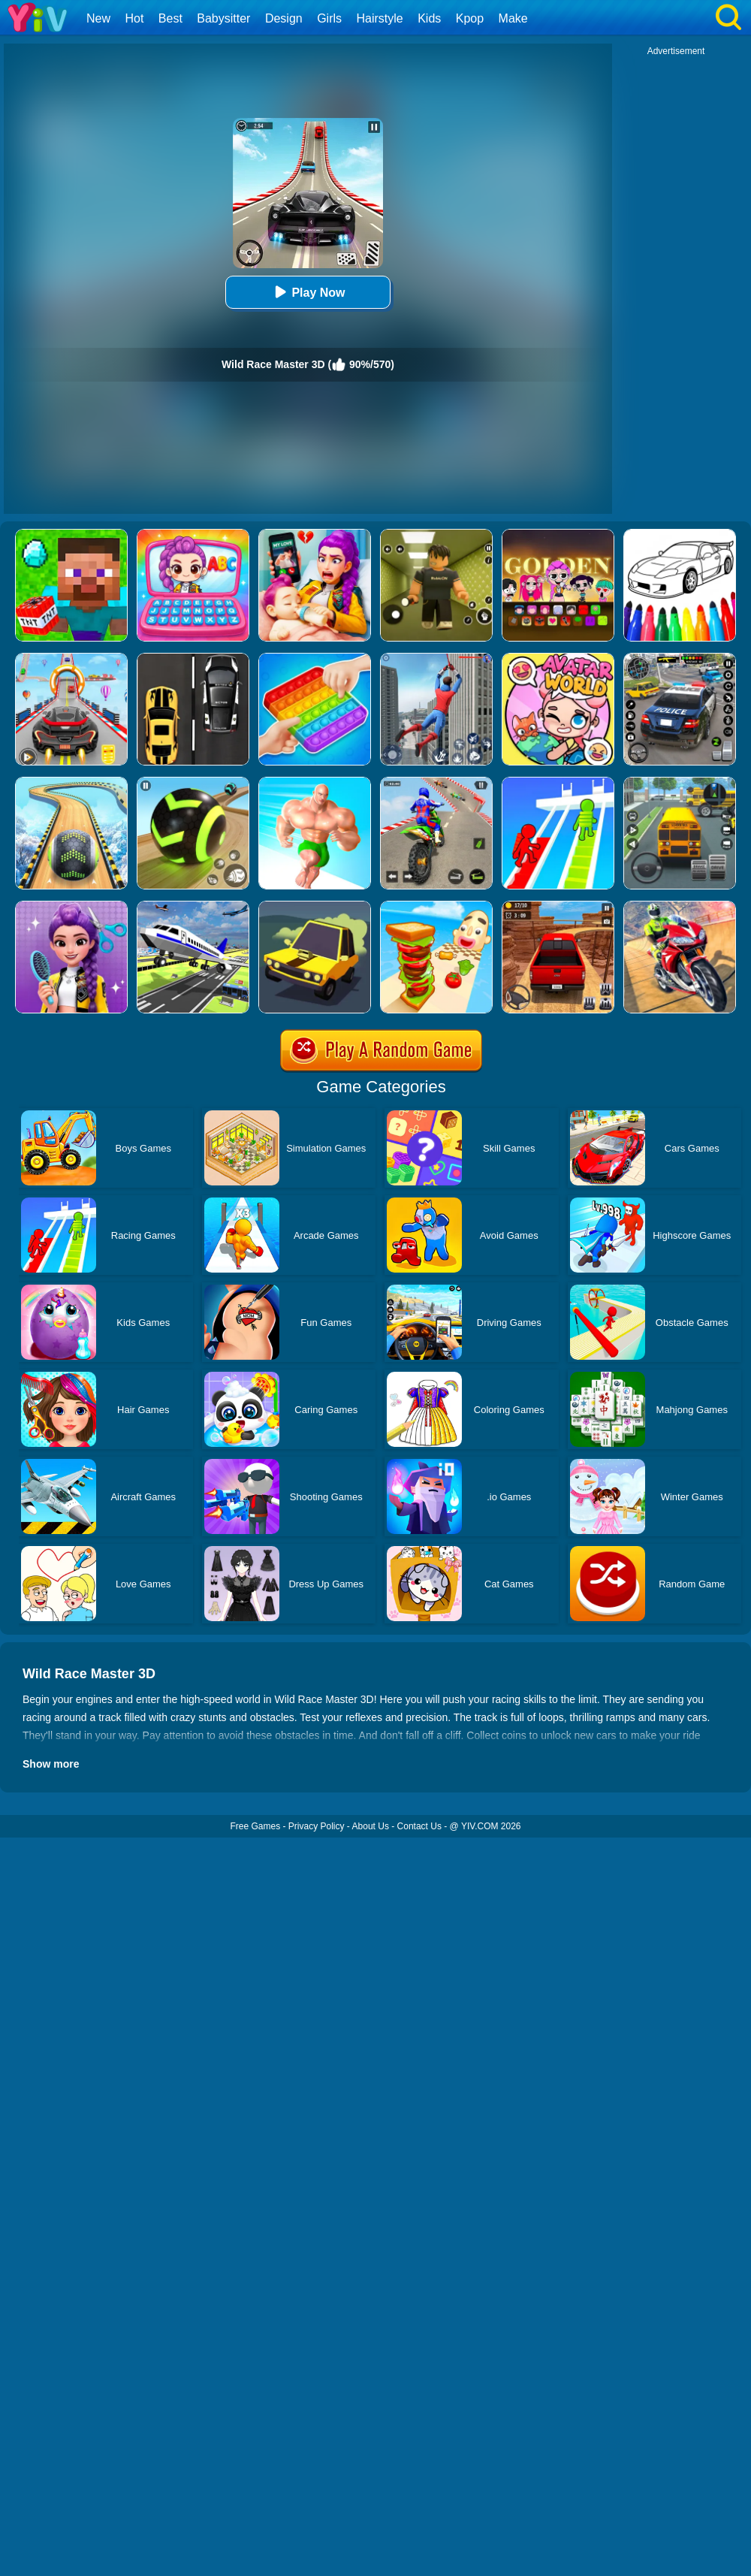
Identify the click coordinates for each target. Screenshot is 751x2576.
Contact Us (419, 1826)
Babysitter (223, 18)
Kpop (470, 18)
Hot (134, 18)
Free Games (255, 1826)
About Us (370, 1826)
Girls (329, 18)
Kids (429, 18)
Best (170, 18)
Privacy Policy (316, 1826)
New (98, 18)
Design (284, 18)
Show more (51, 1764)
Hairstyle (380, 18)
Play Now (307, 291)
